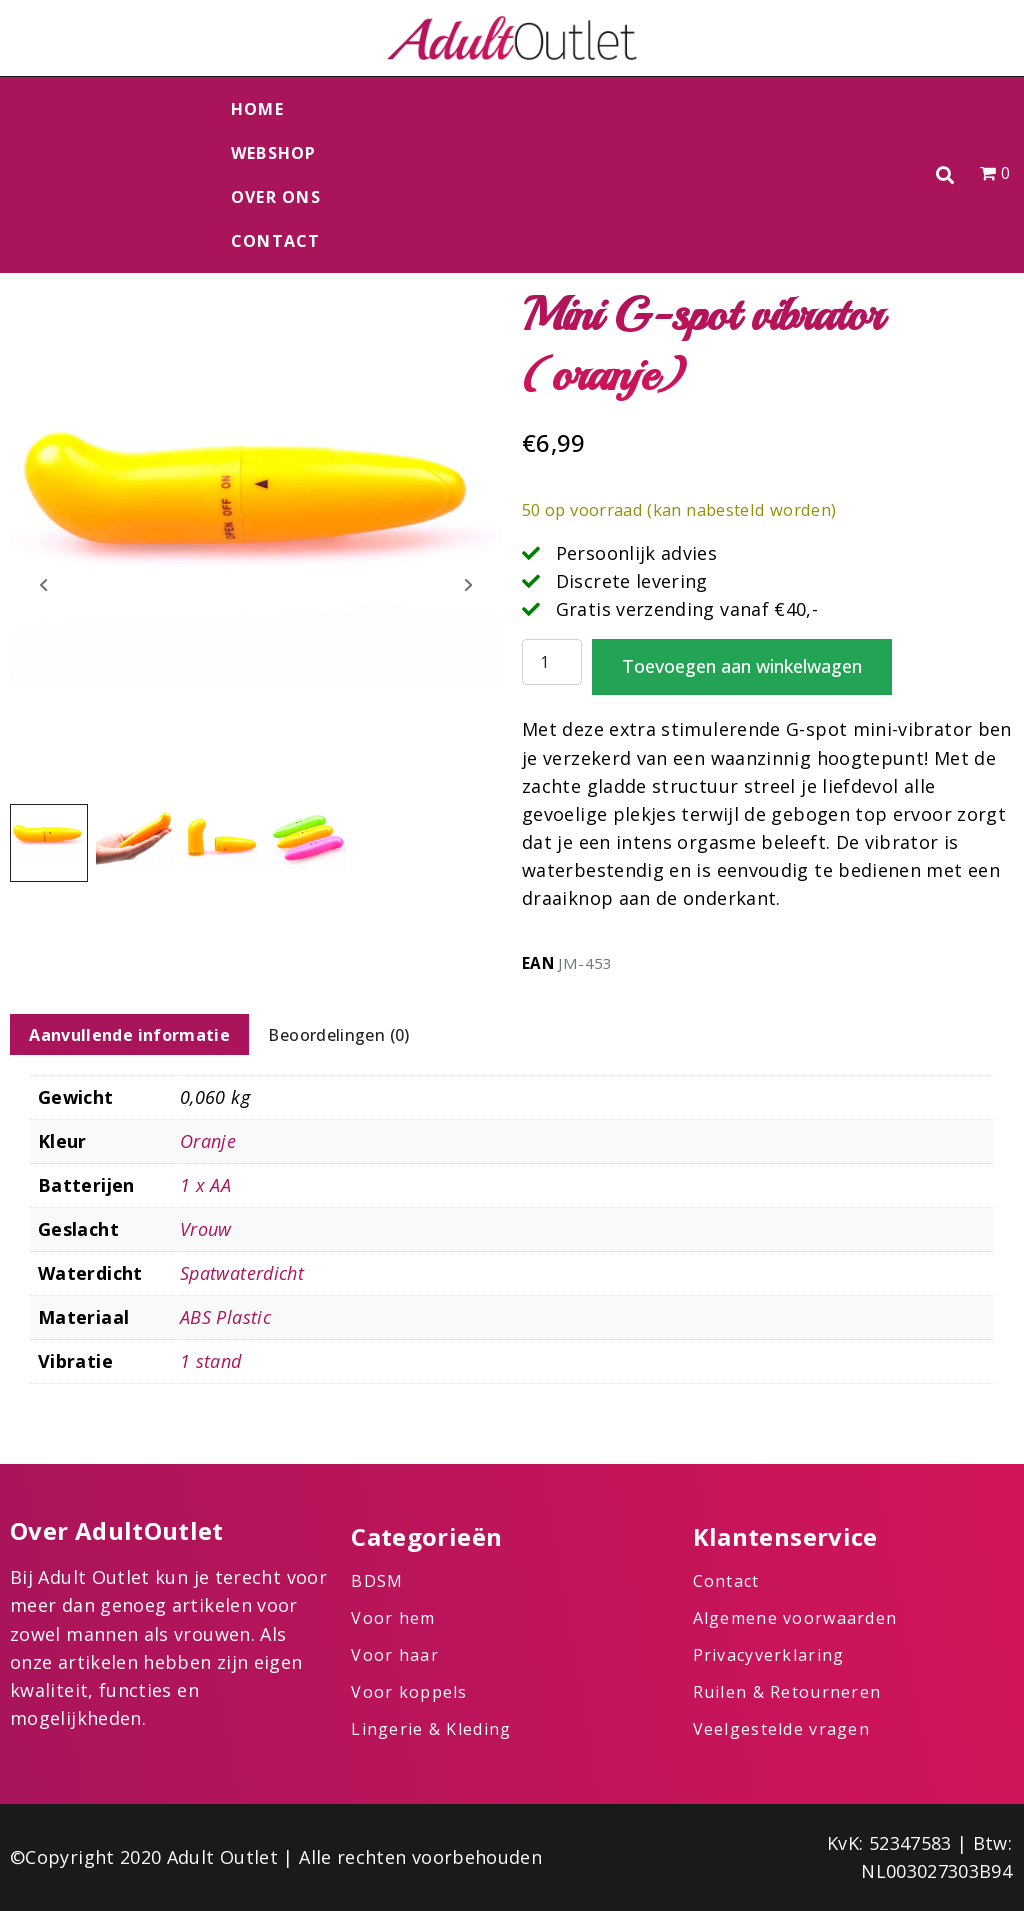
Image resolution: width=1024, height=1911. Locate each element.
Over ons (276, 197)
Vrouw (206, 1229)
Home (257, 109)
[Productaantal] (552, 662)
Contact (276, 241)
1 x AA (205, 1185)
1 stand (211, 1361)
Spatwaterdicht (242, 1273)
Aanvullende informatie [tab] (129, 1035)
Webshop (274, 153)
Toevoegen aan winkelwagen (742, 666)
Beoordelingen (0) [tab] (338, 1035)
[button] (945, 175)
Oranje (208, 1141)
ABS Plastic (225, 1317)
